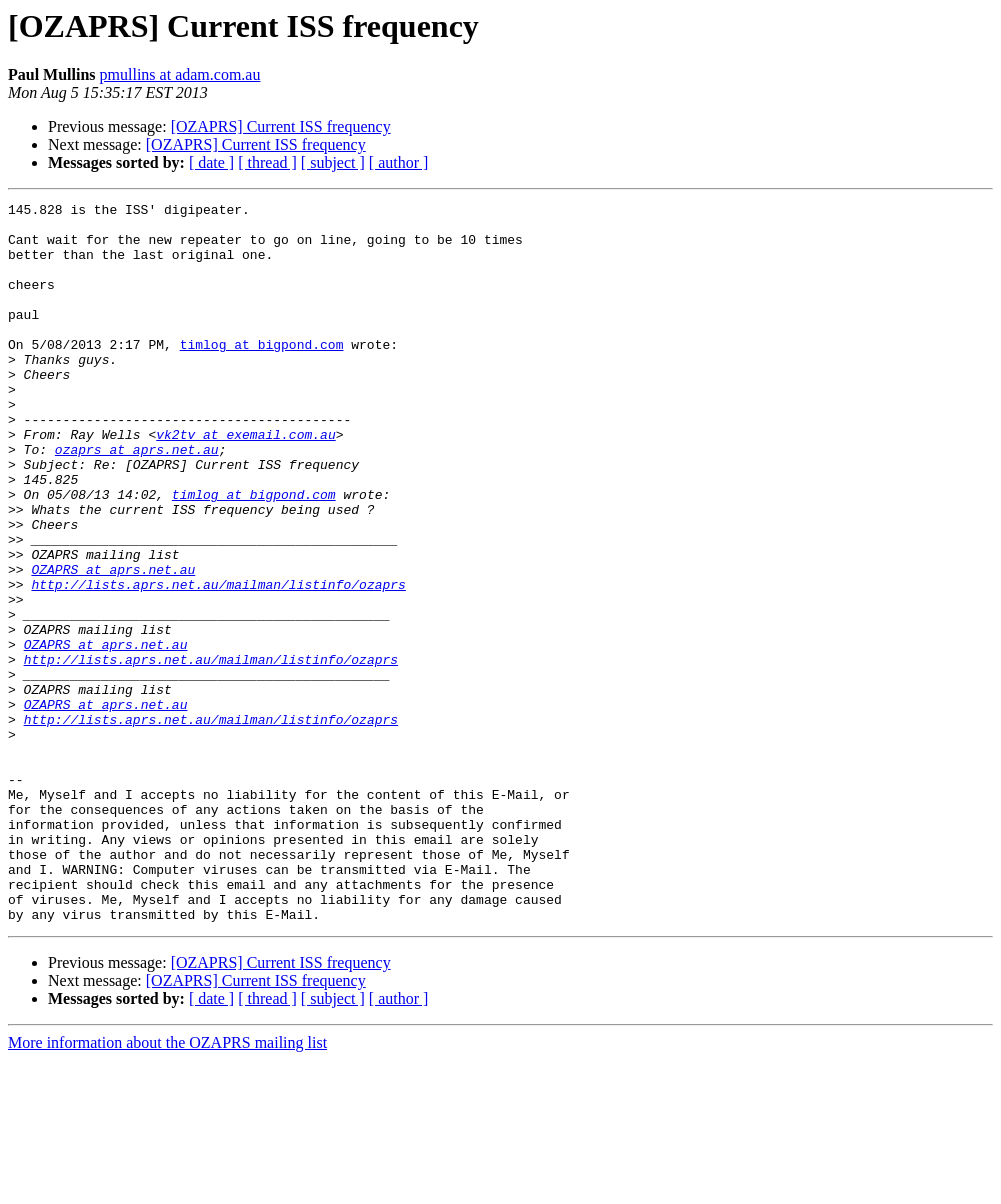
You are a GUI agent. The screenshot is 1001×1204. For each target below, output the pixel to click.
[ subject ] (333, 162)
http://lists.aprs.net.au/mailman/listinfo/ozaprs (218, 662)
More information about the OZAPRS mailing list (167, 1186)
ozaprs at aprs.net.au (137, 500)
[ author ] (399, 162)
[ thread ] (267, 162)
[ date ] (211, 162)
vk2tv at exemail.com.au (245, 482)
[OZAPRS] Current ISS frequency (281, 126)
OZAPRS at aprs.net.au (113, 644)
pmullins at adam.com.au (180, 74)
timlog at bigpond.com (262, 374)
